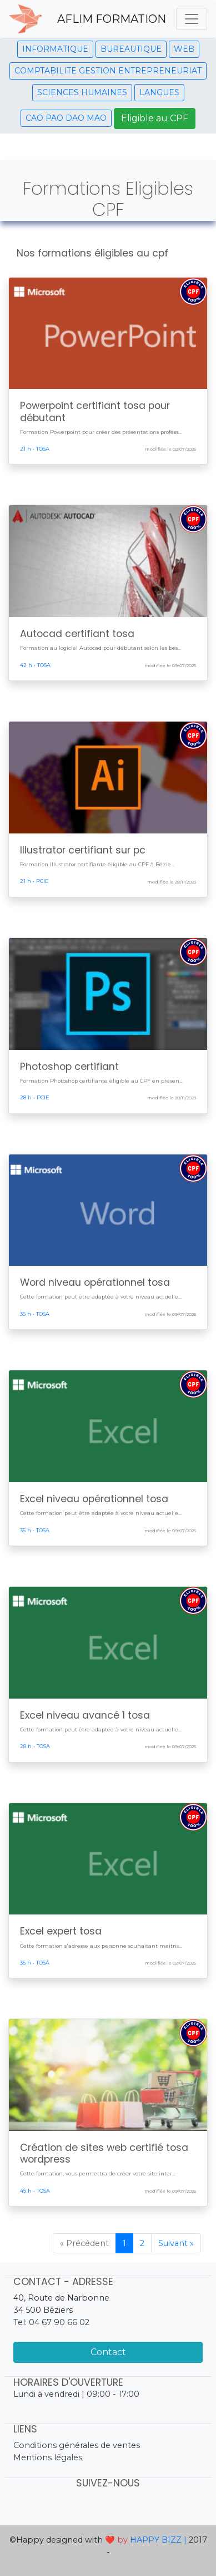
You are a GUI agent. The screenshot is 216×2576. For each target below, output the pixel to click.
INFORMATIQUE (55, 49)
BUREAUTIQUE (131, 49)
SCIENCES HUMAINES (82, 92)
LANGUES (159, 92)
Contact (108, 2352)
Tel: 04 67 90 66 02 (51, 2322)
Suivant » (176, 2243)
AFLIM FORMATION (111, 19)
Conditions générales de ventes (76, 2445)
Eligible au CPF (154, 118)
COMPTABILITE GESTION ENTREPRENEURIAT (108, 71)
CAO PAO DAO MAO (66, 118)
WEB (184, 49)
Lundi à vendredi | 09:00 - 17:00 (76, 2394)
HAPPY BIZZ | (158, 2540)
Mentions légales (47, 2457)
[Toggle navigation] (191, 19)
